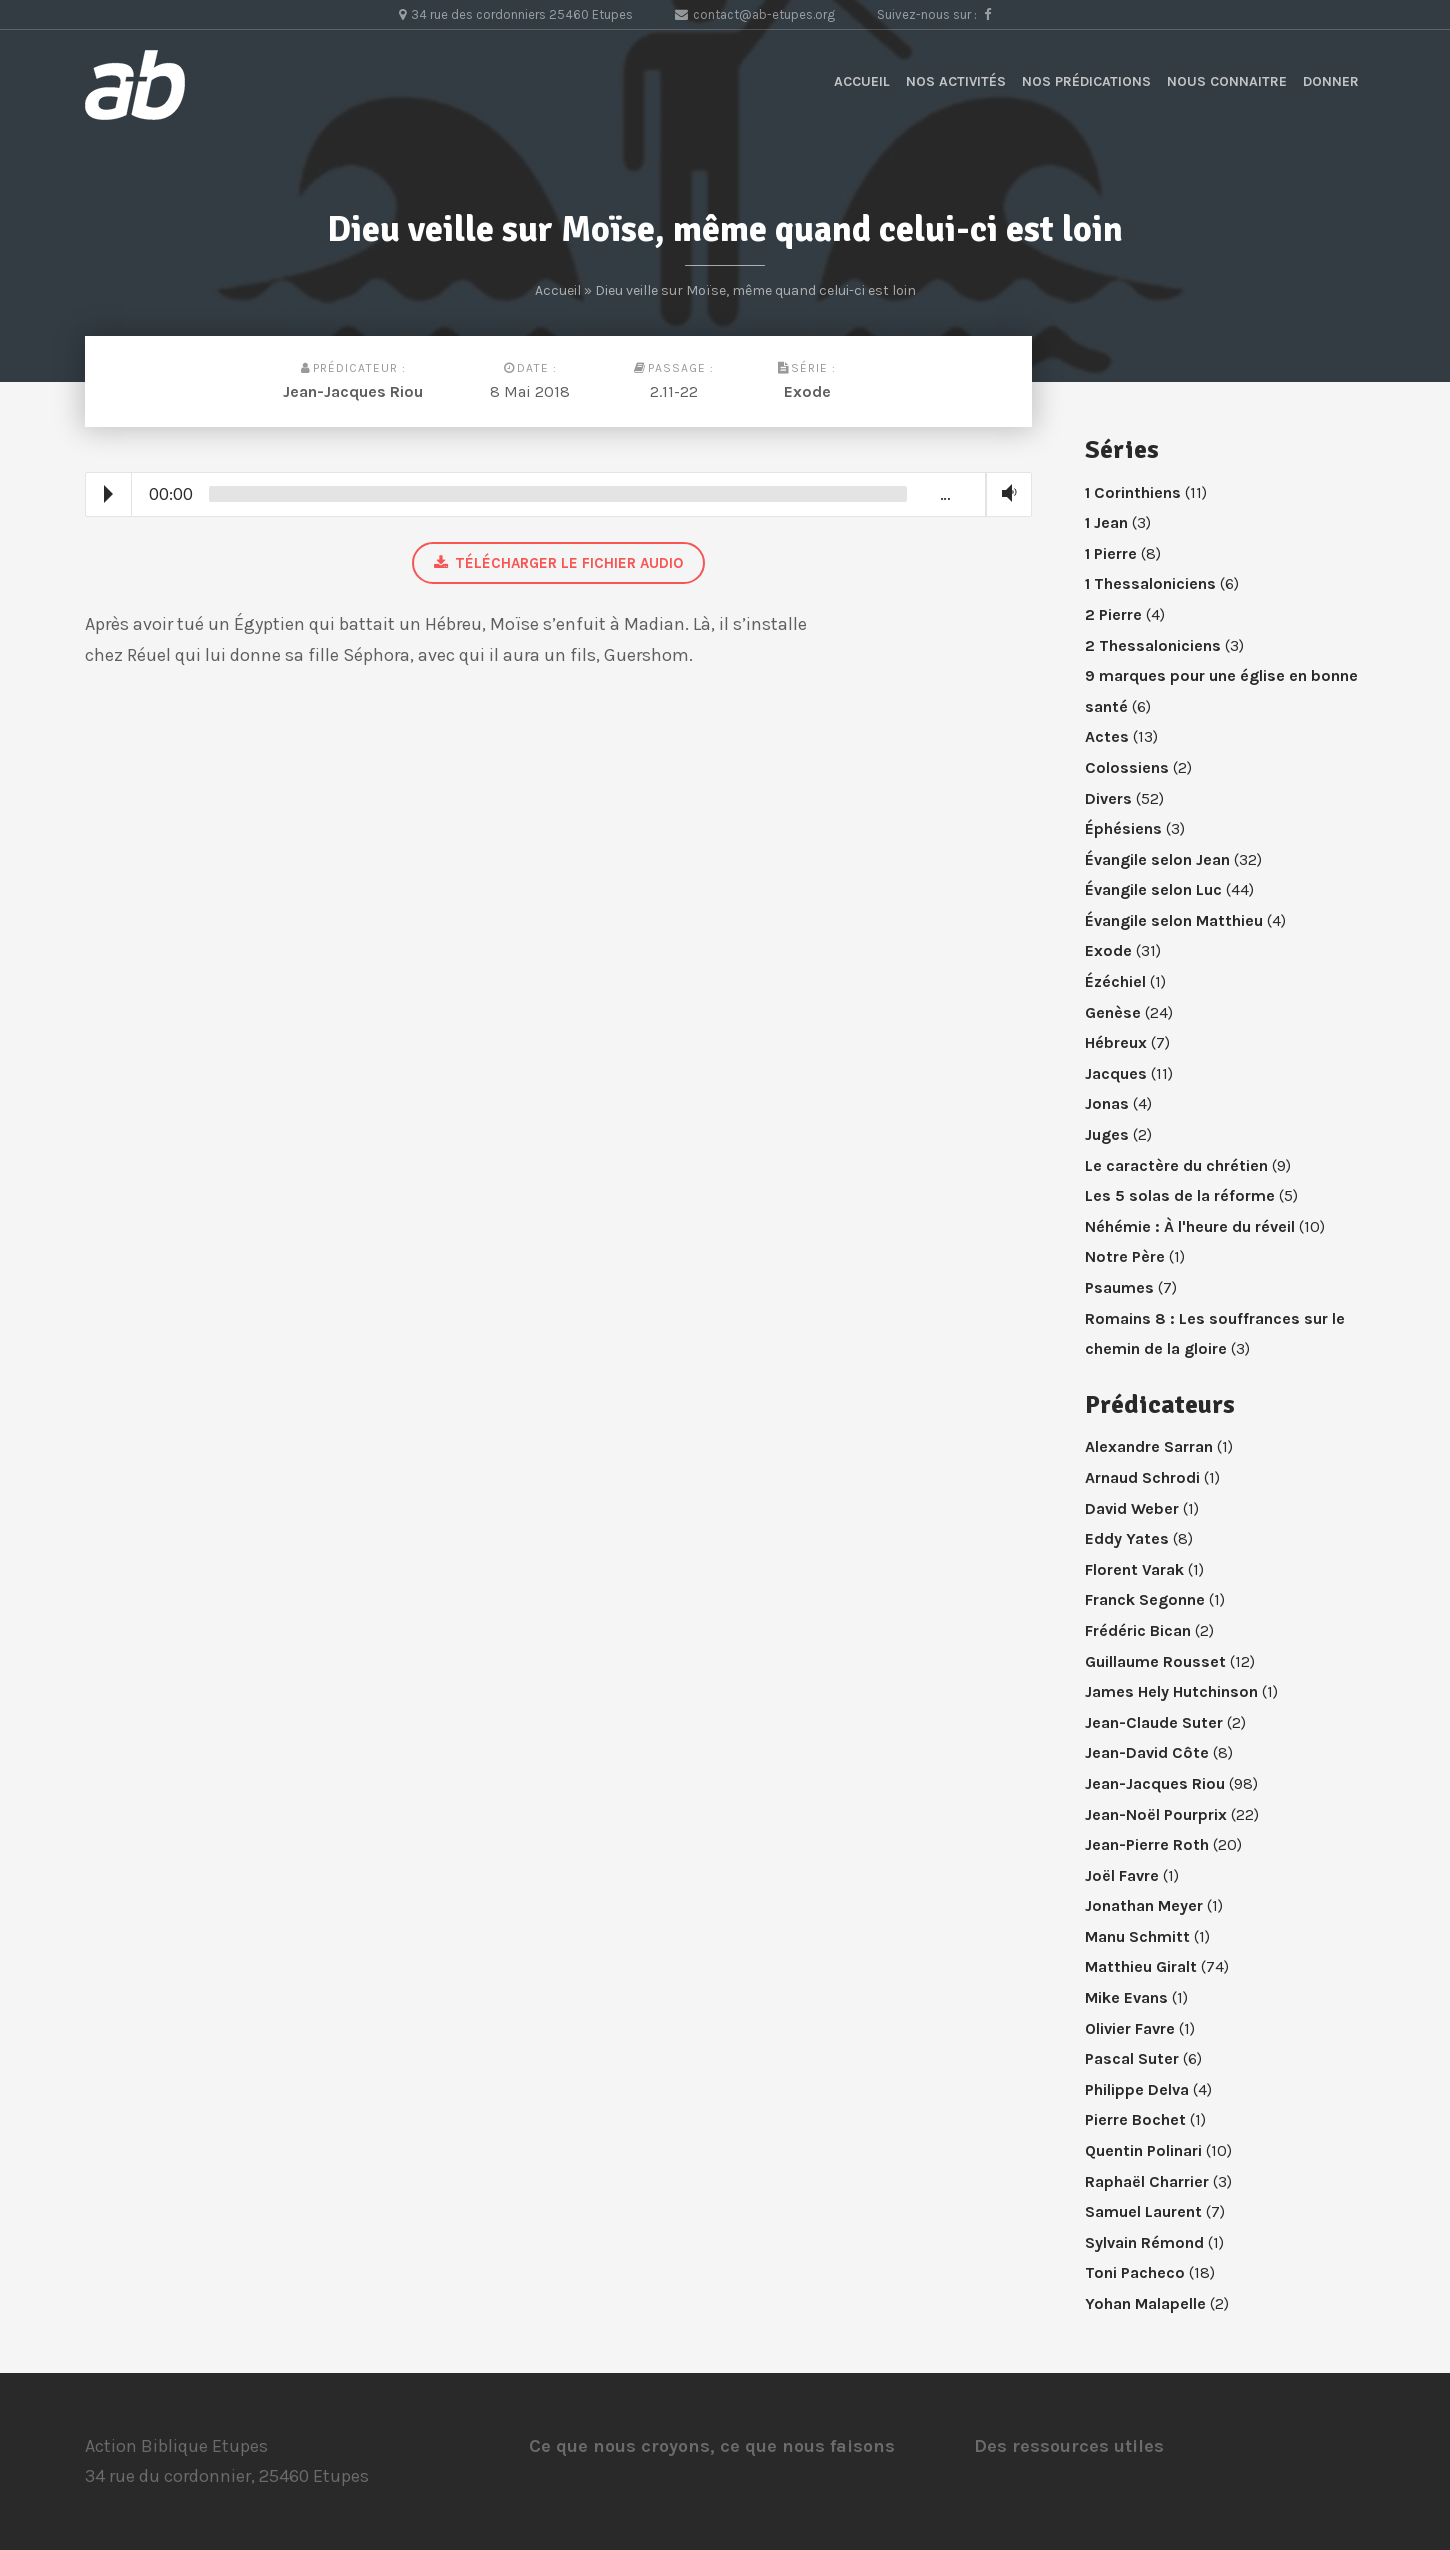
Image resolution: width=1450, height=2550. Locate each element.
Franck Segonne (1145, 1599)
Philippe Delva (1137, 2089)
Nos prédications (1086, 81)
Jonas (1107, 1103)
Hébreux (1116, 1042)
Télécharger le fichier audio (558, 563)
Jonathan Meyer (1144, 1905)
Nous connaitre (1227, 81)
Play (108, 494)
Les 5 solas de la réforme (1180, 1195)
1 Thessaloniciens (1150, 583)
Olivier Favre (1130, 2028)
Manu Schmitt (1137, 1936)
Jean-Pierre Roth (1147, 1844)
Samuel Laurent (1143, 2211)
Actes (1107, 736)
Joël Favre (1122, 1875)
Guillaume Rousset (1155, 1661)
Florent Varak (1134, 1569)
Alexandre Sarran (1149, 1446)
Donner (1331, 81)
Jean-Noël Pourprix (1156, 1814)
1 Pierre (1111, 553)
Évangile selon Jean (1157, 859)
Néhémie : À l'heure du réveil (1190, 1226)
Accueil (862, 81)
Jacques (1116, 1073)
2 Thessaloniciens (1153, 645)
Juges (1107, 1134)
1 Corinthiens (1133, 492)
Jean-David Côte (1147, 1752)
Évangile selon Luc (1153, 889)
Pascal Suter (1132, 2058)
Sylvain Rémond (1144, 2242)
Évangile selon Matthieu (1174, 920)
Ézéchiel (1115, 981)
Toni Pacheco (1135, 2272)
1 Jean (1106, 522)
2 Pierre (1113, 614)
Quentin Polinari (1143, 2150)
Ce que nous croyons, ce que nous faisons (712, 2446)
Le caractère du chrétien (1176, 1165)
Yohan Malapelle (1145, 2303)
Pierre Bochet (1135, 2119)
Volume (1005, 493)
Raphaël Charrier (1147, 2181)
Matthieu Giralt (1141, 1966)
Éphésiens (1123, 828)
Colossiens (1127, 767)
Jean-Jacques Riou (353, 391)
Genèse (1113, 1012)
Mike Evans (1126, 1997)
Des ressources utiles (1069, 2446)
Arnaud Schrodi (1142, 1477)
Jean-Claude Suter (1154, 1722)
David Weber (1132, 1508)
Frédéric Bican (1138, 1630)
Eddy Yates (1127, 1538)
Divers (1108, 798)
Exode (807, 391)
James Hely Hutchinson (1171, 1691)
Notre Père (1125, 1256)
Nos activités (956, 81)
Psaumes (1119, 1287)
